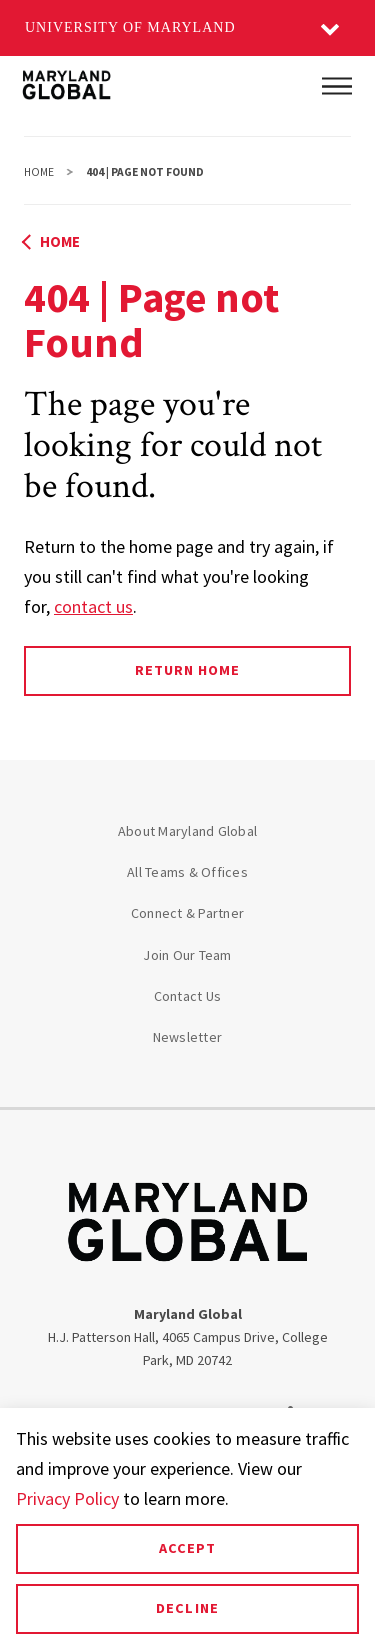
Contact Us (188, 996)
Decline (187, 1608)
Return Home (187, 670)
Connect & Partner (187, 913)
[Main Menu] (337, 86)
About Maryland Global (187, 831)
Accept (187, 1548)
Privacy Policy (67, 1498)
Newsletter (188, 1037)
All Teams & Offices (187, 872)
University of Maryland (130, 27)
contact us (93, 606)
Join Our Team (187, 955)
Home (39, 172)
